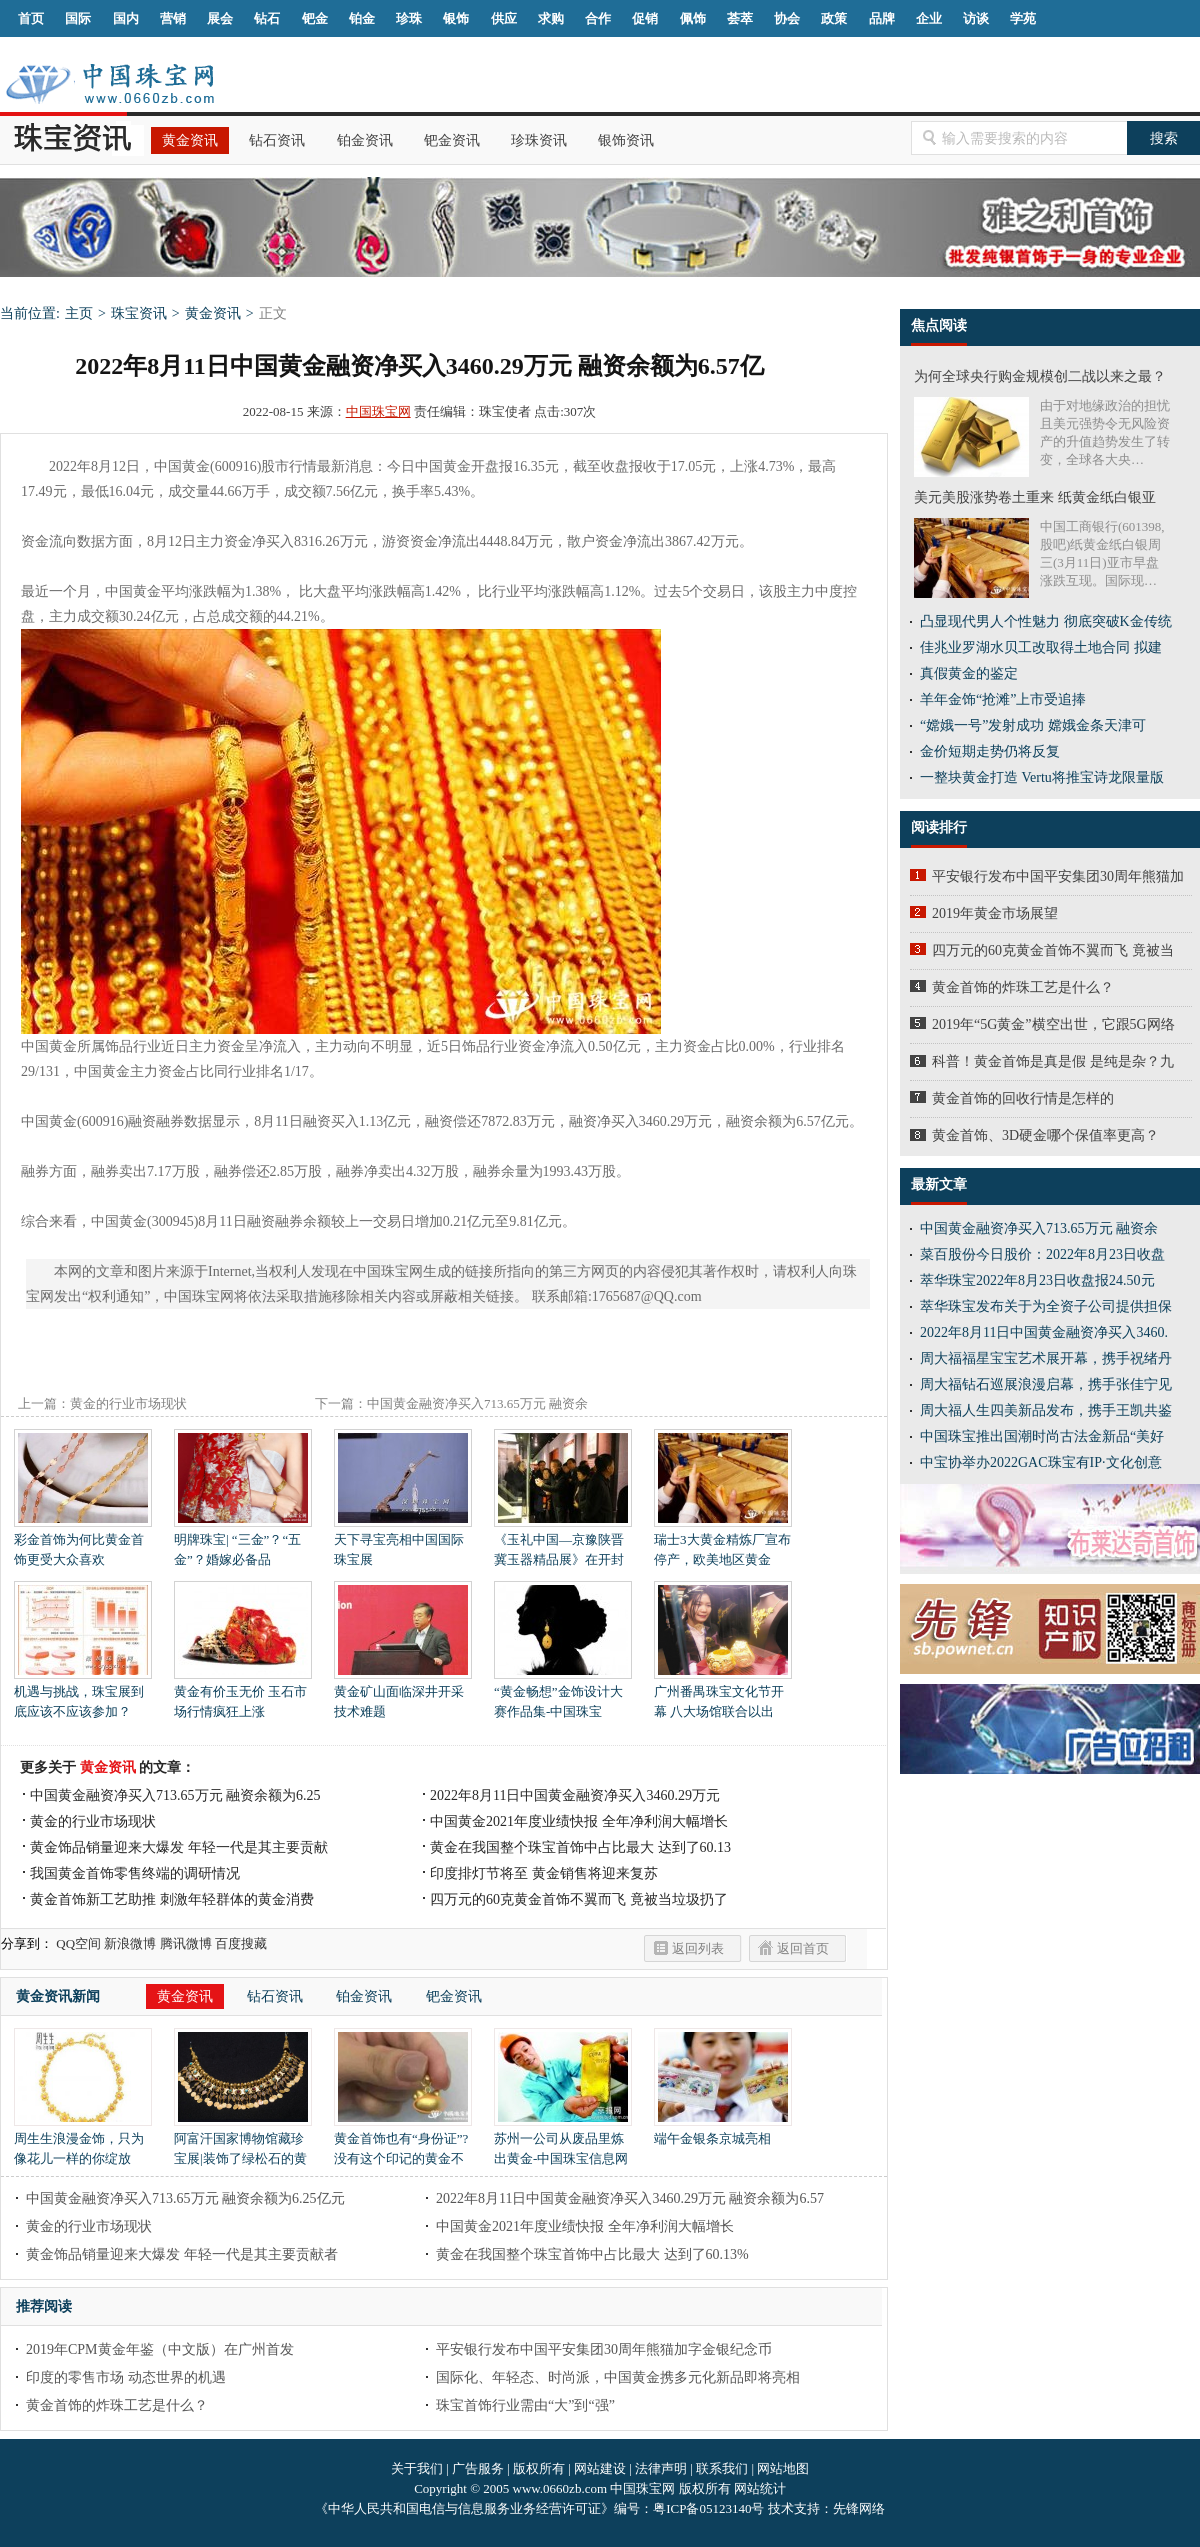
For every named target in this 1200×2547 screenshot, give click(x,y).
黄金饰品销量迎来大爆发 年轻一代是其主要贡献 (179, 1847)
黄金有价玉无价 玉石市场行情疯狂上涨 (243, 1694)
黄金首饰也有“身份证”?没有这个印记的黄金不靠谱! (403, 2151)
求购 (551, 18)
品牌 (882, 18)
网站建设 (600, 2468)
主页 (79, 313)
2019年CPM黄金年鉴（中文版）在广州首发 (160, 2349)
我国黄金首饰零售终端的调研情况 (135, 1873)
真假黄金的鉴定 (969, 673)
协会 (787, 18)
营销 (173, 18)
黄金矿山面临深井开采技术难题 (403, 1694)
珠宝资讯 (139, 313)
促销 (645, 18)
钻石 (267, 18)
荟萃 (740, 18)
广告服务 (478, 2468)
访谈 (976, 18)
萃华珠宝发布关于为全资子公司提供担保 (1046, 1306)
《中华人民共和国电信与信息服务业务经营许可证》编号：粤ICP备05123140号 (541, 2508)
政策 (834, 18)
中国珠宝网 (378, 411)
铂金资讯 (365, 140)
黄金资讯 (190, 140)
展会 (220, 18)
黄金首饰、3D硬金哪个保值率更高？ (1045, 1135)
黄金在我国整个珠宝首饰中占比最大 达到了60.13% (592, 2254)
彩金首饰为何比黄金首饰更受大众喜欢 (83, 1542)
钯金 (315, 18)
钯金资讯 (452, 140)
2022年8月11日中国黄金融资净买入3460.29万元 (575, 1795)
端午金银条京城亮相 (723, 2131)
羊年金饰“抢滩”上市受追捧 (1003, 699)
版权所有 (539, 2468)
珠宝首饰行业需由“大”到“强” (525, 2405)
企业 (929, 18)
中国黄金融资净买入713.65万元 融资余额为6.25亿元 (185, 2198)
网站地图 (783, 2468)
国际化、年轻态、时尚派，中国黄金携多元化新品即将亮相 (618, 2377)
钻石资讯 (277, 140)
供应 (504, 18)
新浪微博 (130, 1943)
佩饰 (693, 18)
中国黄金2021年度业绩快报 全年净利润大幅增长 (579, 1821)
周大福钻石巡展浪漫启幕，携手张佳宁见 (1046, 1384)
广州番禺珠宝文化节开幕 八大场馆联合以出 (723, 1694)
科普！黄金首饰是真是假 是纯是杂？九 (1053, 1061)
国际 (78, 18)
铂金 (362, 18)
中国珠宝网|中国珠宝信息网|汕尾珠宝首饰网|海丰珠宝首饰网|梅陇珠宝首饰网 (109, 84)
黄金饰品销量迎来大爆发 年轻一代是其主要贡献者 (182, 2254)
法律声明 (661, 2468)
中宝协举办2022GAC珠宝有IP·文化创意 (1041, 1462)
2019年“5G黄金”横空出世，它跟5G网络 (1053, 1024)
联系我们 (722, 2468)
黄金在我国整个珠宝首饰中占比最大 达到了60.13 (580, 1847)
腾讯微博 (186, 1943)
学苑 (1023, 18)
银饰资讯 (626, 140)
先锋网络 (859, 2508)
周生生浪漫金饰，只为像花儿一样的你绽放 (83, 2141)
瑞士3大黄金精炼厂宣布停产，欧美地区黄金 (723, 1542)
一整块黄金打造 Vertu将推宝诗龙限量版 (1042, 777)
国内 (126, 18)
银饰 (456, 18)
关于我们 (417, 2468)
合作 (598, 18)
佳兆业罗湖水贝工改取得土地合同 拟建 (1041, 647)
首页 (31, 18)
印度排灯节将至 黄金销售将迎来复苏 (544, 1873)
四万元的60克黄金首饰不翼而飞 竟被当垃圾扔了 (579, 1899)
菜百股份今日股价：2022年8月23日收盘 (1042, 1254)
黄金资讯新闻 (58, 1996)
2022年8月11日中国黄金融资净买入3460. (1044, 1332)
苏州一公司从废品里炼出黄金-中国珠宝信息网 (563, 2141)
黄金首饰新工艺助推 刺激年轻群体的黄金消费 (172, 1899)
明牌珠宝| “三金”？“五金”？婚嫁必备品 (243, 1542)
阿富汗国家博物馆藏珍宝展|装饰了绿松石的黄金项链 (243, 2151)
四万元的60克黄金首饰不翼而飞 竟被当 (1053, 950)
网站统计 (760, 2488)
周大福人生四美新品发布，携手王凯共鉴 (1046, 1410)
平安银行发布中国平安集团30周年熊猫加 (1058, 876)
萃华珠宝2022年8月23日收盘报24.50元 (1037, 1280)
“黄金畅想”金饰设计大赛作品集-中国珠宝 (563, 1694)
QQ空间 (78, 1943)
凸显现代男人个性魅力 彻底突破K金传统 (1046, 621)
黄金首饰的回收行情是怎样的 (1023, 1098)
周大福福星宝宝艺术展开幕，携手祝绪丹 (1046, 1358)
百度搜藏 (241, 1943)
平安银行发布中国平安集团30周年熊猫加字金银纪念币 (604, 2349)
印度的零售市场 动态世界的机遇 (126, 2377)
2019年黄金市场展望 (995, 913)
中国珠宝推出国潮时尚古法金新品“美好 (1042, 1436)
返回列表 (698, 1948)
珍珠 (409, 18)
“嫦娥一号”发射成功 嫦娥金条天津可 (1033, 725)
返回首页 (803, 1948)
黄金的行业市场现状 (128, 1403)
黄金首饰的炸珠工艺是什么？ (117, 2405)
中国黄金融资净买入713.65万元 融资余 (1039, 1228)
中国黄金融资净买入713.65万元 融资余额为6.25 (175, 1795)
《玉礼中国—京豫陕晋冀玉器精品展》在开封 (563, 1542)
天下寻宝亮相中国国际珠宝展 (403, 1542)
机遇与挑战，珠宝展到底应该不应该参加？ (83, 1694)
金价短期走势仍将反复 (990, 751)
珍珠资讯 (539, 140)
